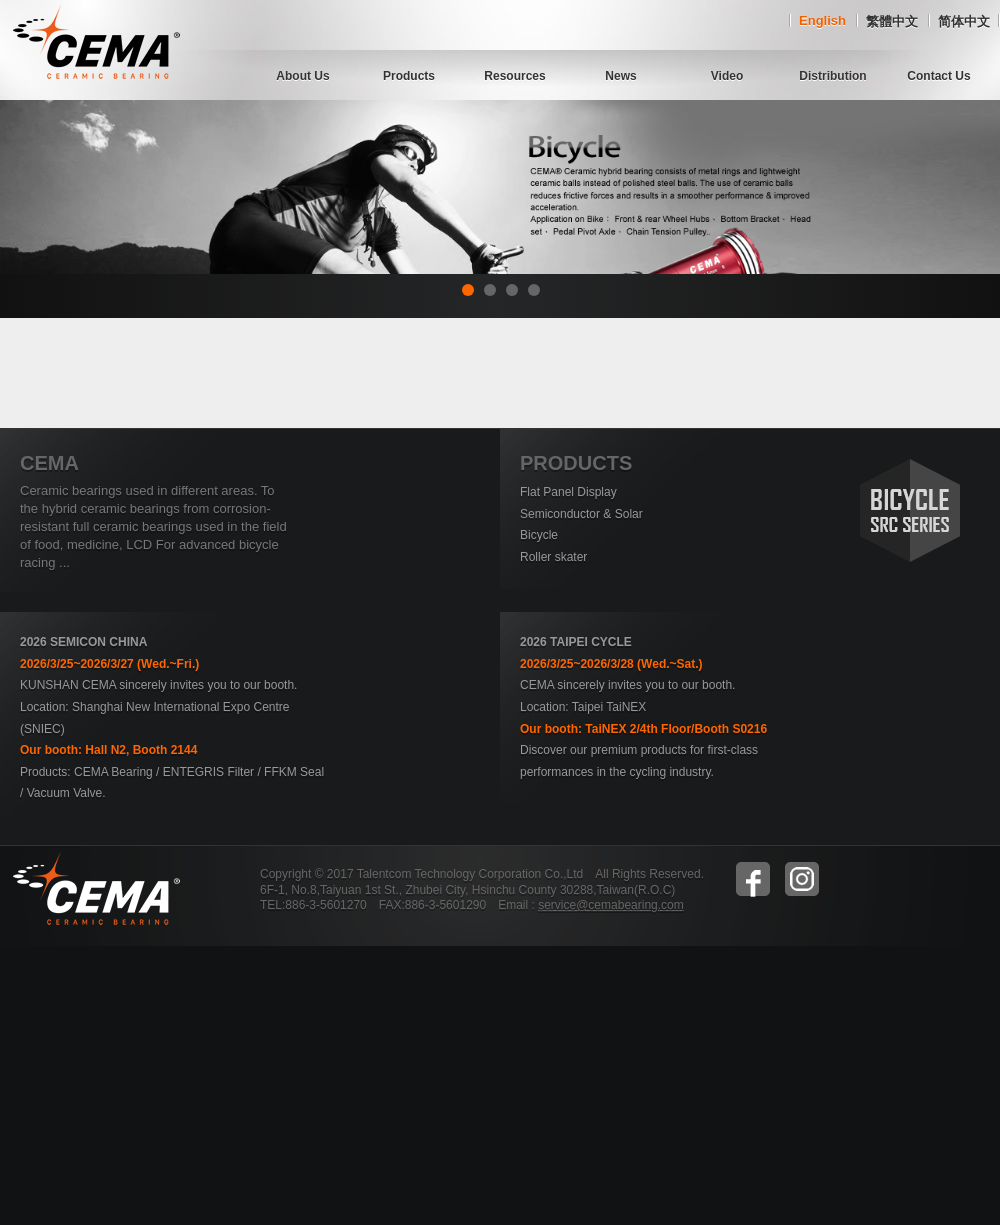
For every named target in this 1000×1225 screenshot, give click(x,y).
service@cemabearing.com (611, 905)
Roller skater (553, 557)
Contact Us (938, 76)
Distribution (832, 76)
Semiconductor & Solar (581, 514)
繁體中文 (892, 21)
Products (409, 76)
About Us (302, 76)
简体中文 (964, 21)
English (822, 20)
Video (727, 76)
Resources (514, 76)
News (620, 76)
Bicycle (539, 535)
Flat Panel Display (568, 492)
